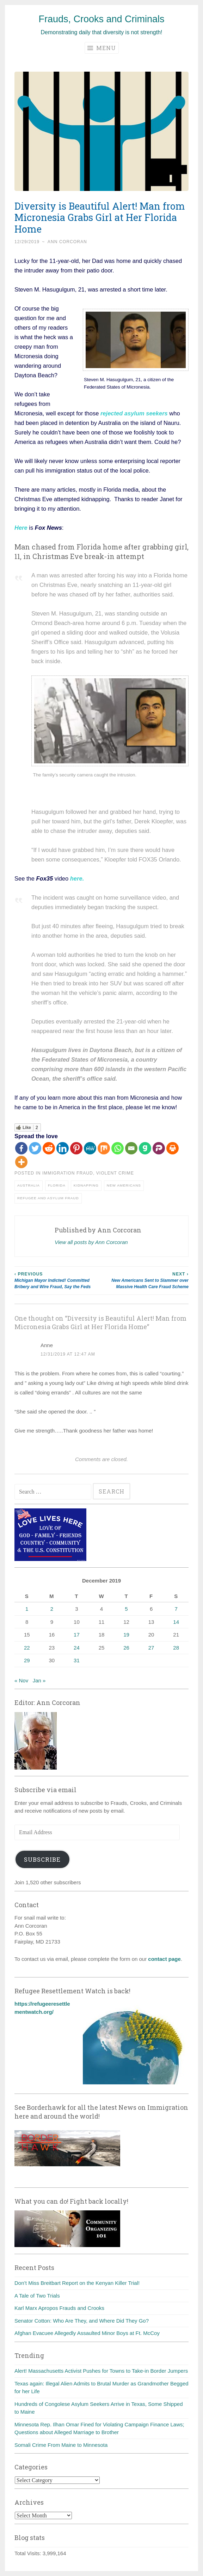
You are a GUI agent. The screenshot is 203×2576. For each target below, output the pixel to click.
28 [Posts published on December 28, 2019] (176, 1648)
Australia (28, 1185)
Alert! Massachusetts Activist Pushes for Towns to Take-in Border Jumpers (101, 2371)
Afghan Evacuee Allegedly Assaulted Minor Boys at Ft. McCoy (87, 2333)
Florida (57, 1185)
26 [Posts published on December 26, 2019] (126, 1648)
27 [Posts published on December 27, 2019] (151, 1648)
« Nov (21, 1680)
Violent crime (115, 1173)
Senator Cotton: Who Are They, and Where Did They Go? (81, 2321)
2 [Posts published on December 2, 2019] (51, 1609)
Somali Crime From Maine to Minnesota (60, 2445)
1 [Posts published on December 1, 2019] (26, 1609)
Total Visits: (28, 2553)
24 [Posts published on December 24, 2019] (77, 1648)
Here (20, 527)
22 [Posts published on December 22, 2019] (27, 1648)
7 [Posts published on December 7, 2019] (176, 1609)
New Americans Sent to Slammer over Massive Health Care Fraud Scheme (145, 1280)
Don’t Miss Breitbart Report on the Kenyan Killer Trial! (77, 2283)
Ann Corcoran (67, 241)
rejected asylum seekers (134, 413)
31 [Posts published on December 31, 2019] (77, 1660)
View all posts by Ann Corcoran (91, 1242)
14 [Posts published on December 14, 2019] (176, 1622)
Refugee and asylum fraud (48, 1198)
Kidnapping (86, 1185)
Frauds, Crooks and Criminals (101, 19)
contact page (164, 1959)
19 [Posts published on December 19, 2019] (126, 1635)
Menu (101, 48)
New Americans (124, 1185)
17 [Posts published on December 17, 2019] (77, 1635)
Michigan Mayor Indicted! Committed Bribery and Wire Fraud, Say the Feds (58, 1280)
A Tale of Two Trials (37, 2296)
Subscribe (42, 1859)
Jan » (39, 1680)
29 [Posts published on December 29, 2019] (27, 1660)
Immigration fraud (67, 1173)
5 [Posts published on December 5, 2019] (126, 1609)
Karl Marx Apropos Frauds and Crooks (59, 2308)
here (76, 878)
